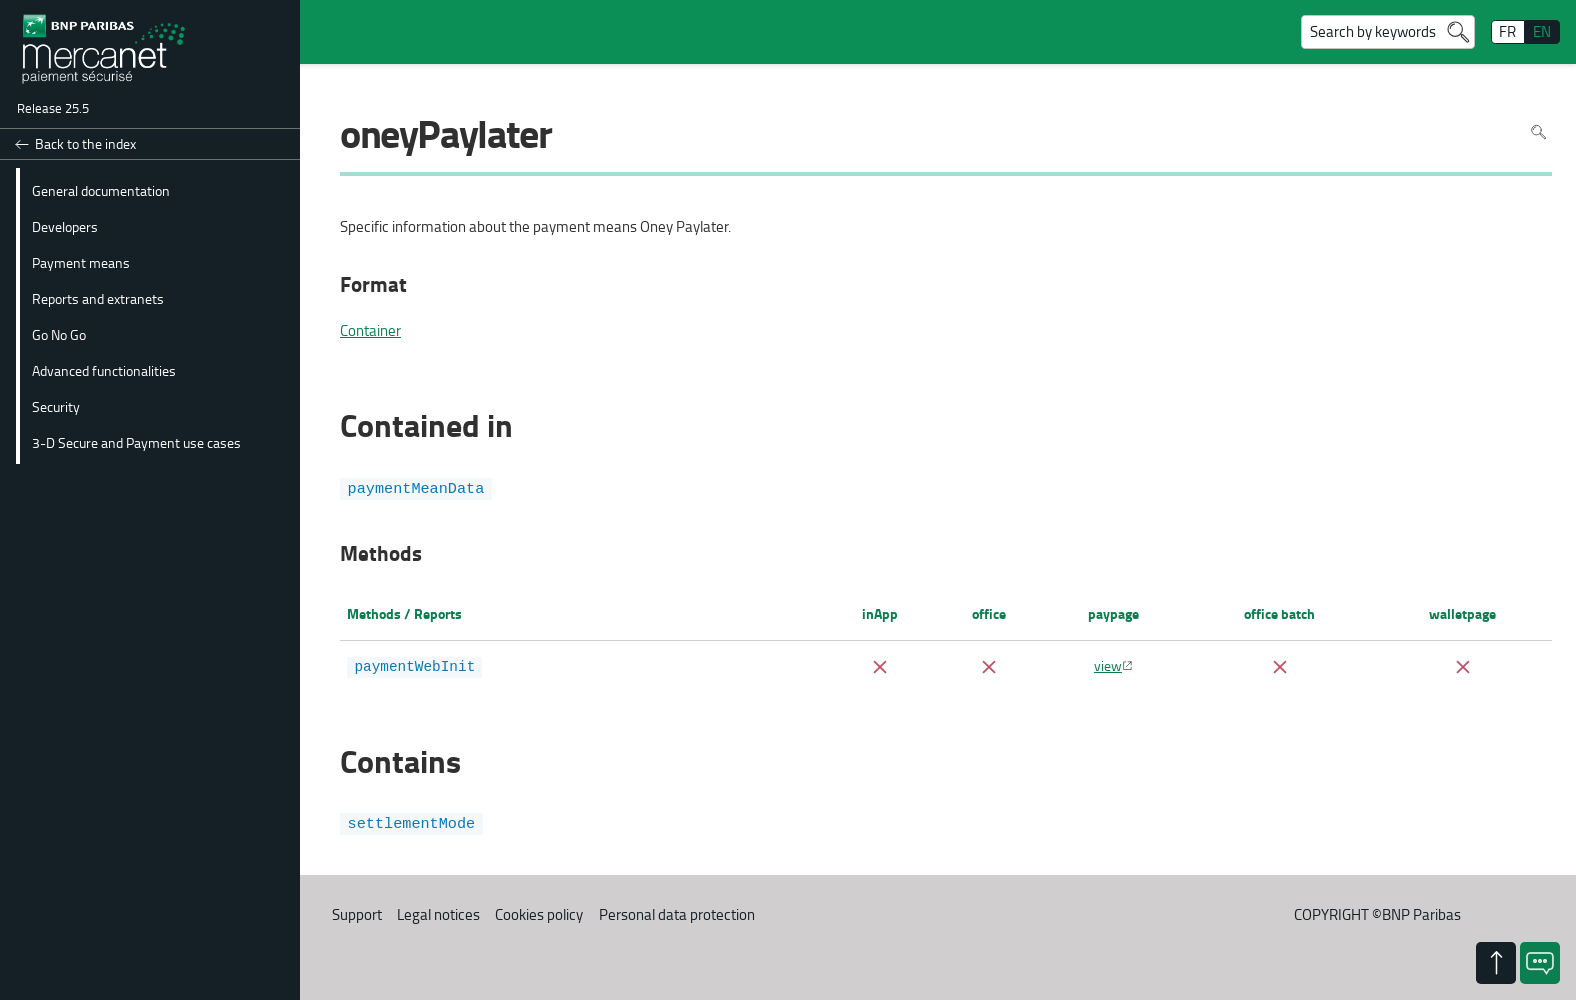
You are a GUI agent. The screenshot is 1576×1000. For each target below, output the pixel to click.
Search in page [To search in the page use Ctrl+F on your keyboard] (1538, 132)
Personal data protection (677, 913)
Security (56, 406)
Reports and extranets (98, 298)
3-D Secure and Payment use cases (136, 442)
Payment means (81, 262)
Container (370, 331)
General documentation (101, 190)
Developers (65, 226)
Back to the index (85, 143)
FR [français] (1507, 31)
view (1108, 665)
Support (357, 913)
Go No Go (59, 334)
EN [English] (1542, 31)
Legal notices (438, 913)
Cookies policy (539, 913)
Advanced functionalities (104, 370)
